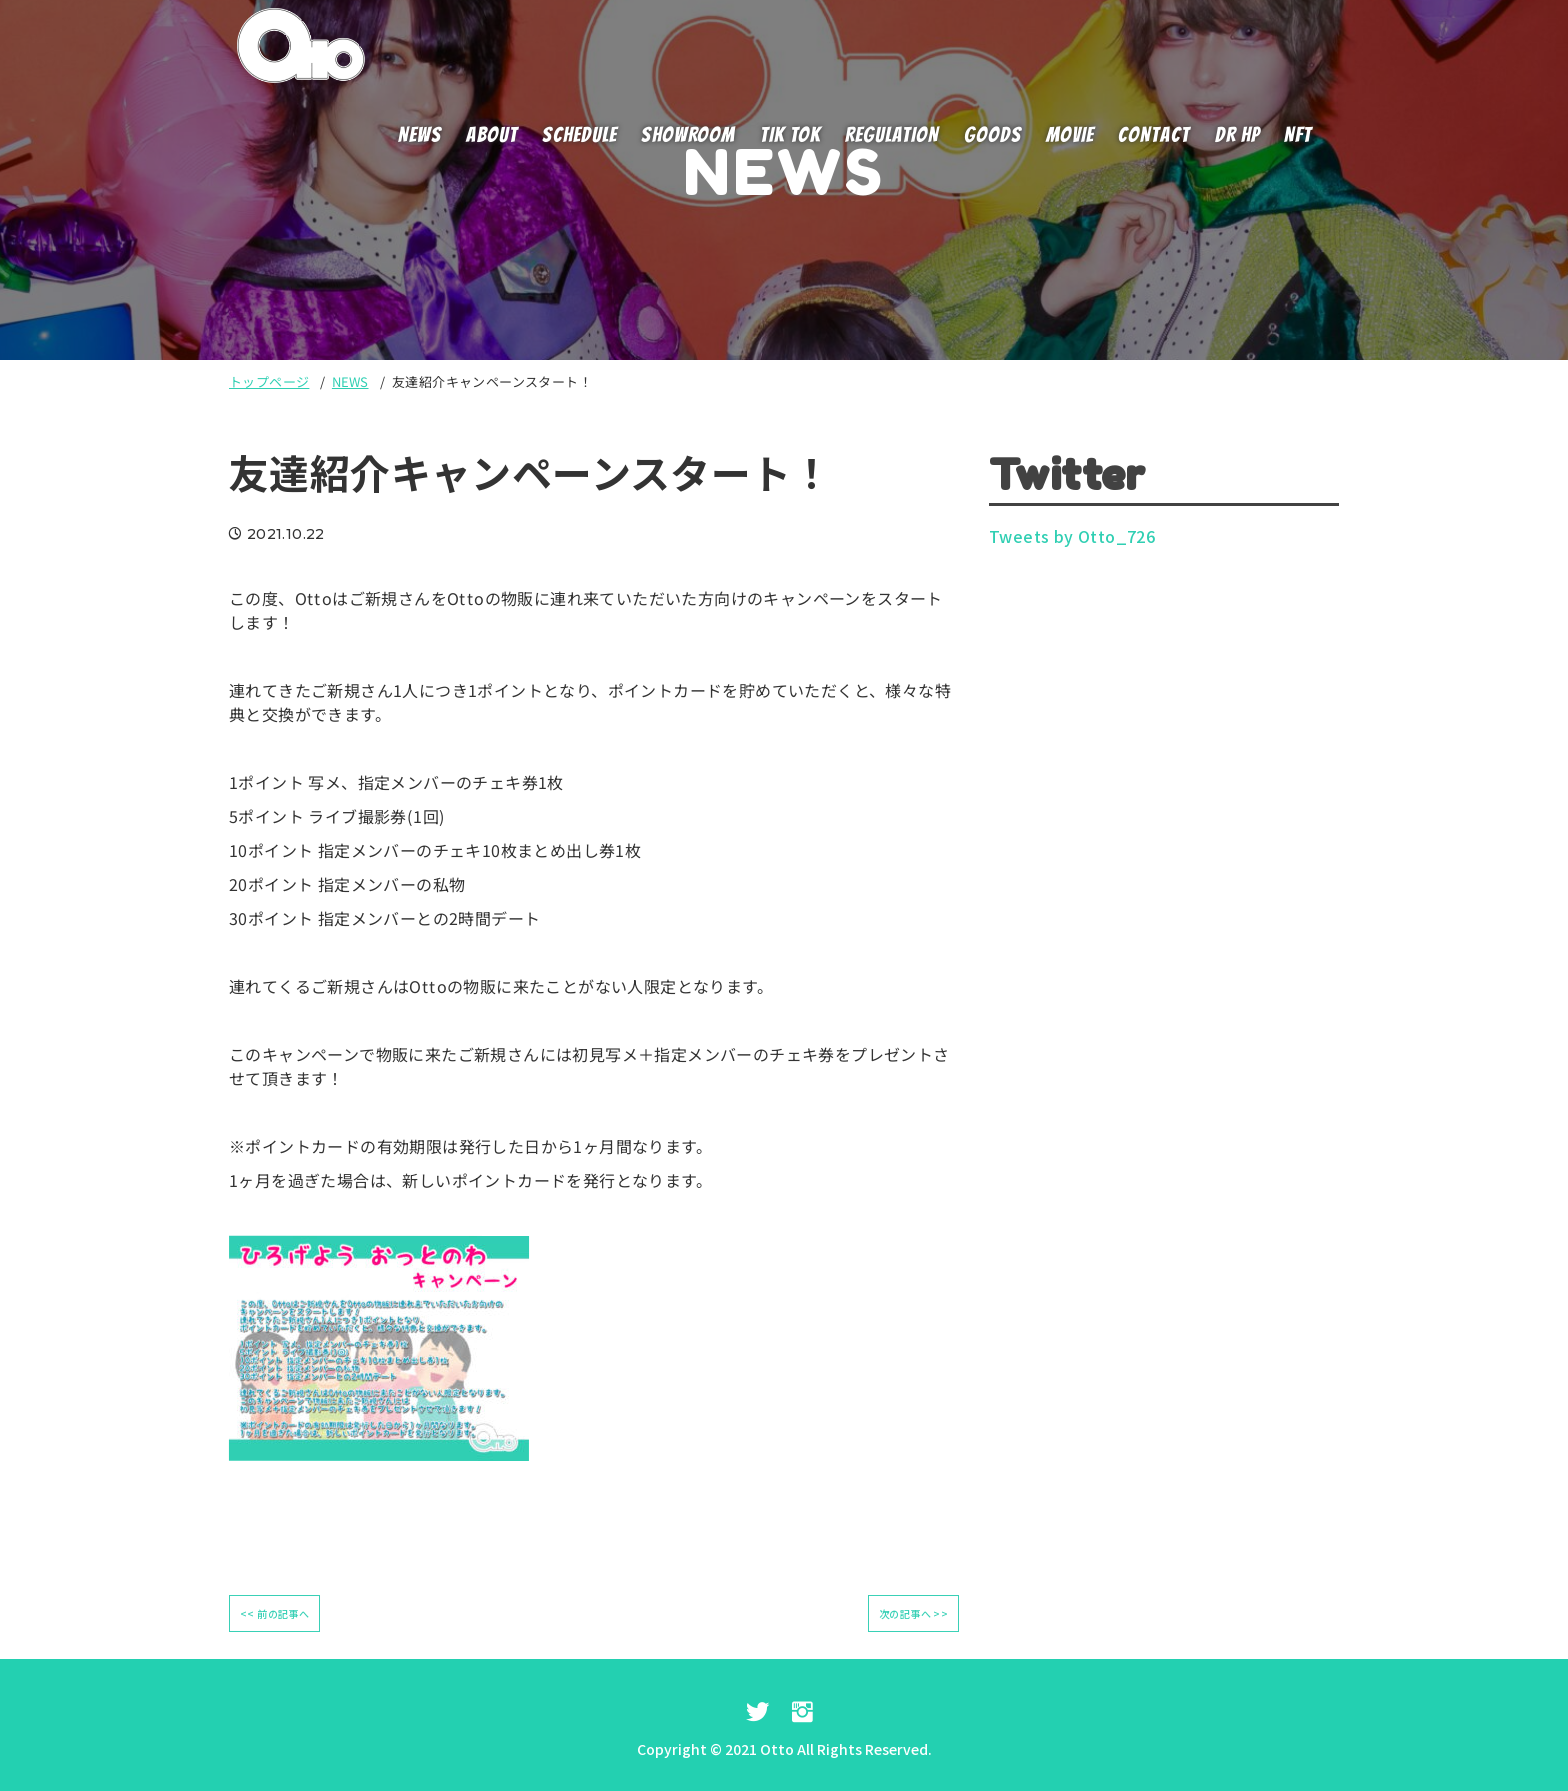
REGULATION (892, 134)
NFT (1298, 134)
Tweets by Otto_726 (1072, 536)
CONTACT (1154, 134)
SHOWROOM (688, 134)
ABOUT (492, 134)
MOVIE (1070, 134)
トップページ (269, 381)
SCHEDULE (579, 134)
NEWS (420, 134)
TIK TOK (790, 134)
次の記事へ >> (913, 1613)
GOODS (993, 134)
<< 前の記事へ (274, 1613)
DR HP (1237, 134)
